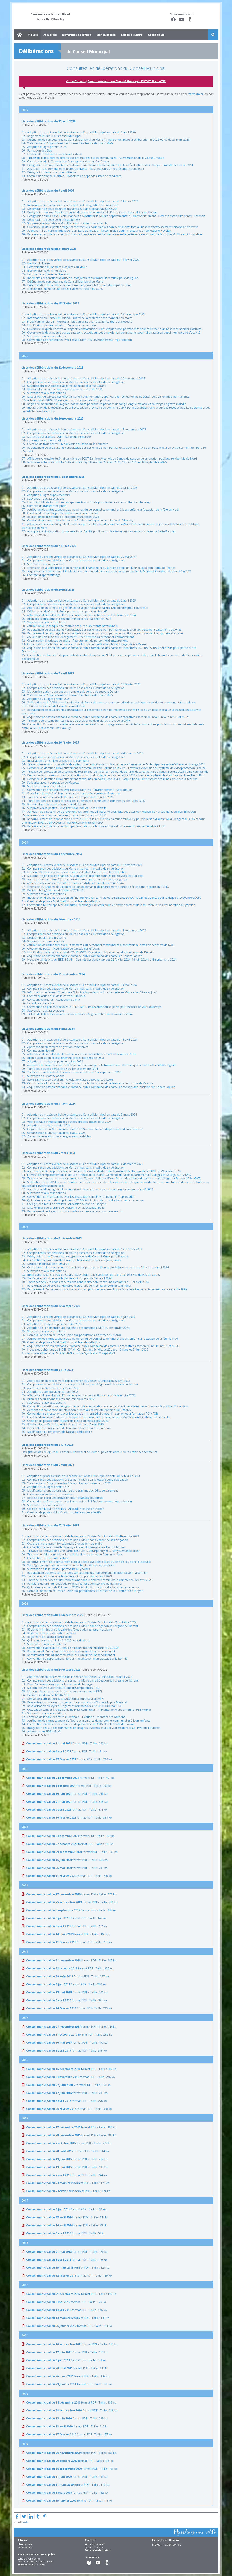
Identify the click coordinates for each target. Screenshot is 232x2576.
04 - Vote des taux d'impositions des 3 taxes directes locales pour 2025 (67, 695)
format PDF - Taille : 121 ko (67, 2268)
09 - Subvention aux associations (43, 1505)
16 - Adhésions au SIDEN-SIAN (41, 1731)
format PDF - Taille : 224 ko (68, 2191)
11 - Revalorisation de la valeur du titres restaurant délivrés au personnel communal (76, 1285)
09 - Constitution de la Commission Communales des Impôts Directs (66, 161)
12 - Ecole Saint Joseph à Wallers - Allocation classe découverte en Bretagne (71, 793)
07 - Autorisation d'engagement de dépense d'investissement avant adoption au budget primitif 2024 (87, 1189)
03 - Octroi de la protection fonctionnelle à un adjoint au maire (62, 1543)
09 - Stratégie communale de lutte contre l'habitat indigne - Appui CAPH (68, 1565)
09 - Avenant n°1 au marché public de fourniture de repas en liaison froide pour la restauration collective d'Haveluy (96, 230)
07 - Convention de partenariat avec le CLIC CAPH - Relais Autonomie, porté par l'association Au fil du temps (91, 1007)
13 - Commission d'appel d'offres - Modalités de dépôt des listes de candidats (71, 176)
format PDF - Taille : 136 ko (69, 2461)
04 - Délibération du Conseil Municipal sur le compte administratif (64, 611)
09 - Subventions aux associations (44, 894)
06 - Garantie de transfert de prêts (44, 506)
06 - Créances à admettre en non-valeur (47, 1494)
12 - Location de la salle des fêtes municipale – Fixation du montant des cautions (73, 1717)
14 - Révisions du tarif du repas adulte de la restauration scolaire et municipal (72, 1583)
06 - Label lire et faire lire (38, 1003)
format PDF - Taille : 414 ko (67, 1860)
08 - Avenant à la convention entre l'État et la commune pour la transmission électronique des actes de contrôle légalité (99, 1065)
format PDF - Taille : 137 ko (67, 2376)
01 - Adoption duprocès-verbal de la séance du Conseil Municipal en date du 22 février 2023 (81, 1476)
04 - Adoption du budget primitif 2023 (46, 1487)
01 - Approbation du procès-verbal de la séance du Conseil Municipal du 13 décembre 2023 (80, 1536)
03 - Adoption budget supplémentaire (46, 495)
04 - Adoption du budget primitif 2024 (46, 1125)
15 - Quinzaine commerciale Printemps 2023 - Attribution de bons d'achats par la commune (81, 1587)
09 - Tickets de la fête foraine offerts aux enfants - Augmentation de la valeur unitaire (77, 1014)
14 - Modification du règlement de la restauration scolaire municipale (66, 1428)
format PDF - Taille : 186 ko (71, 2135)
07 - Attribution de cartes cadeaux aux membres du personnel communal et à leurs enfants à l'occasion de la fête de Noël (100, 509)
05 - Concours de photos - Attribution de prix (51, 999)
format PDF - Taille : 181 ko (66, 1751)
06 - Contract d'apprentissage (41, 575)
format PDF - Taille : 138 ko (69, 2384)
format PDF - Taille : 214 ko (69, 1759)
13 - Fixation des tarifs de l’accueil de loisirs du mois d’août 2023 (63, 1424)
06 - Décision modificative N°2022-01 (45, 1695)
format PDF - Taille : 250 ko (66, 1984)
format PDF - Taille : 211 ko (72, 2344)
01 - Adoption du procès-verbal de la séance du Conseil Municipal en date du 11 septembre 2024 (84, 930)
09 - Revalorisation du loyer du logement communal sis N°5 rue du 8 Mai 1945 (72, 1706)
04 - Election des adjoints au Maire (44, 271)
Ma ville (33, 34)
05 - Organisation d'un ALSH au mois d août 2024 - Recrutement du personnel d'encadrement (82, 1129)
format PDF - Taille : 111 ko (69, 2500)
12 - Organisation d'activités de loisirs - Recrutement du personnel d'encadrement (75, 640)
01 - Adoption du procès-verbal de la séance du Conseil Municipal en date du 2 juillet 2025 (79, 488)
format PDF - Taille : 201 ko (67, 1868)
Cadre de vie (156, 34)
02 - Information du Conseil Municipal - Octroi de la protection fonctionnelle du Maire (77, 318)
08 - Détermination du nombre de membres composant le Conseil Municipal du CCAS (76, 285)
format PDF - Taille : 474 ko (66, 1810)
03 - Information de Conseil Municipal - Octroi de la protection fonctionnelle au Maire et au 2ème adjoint (89, 992)
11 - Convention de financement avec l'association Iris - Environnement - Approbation (77, 790)
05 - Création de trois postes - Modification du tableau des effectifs (65, 444)
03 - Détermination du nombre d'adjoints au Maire (54, 267)
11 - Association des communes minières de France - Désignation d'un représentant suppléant (83, 169)
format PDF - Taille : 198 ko (68, 2085)
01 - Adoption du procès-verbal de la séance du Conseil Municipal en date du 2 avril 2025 (79, 600)
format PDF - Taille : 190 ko (67, 2043)
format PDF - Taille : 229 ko (68, 2143)
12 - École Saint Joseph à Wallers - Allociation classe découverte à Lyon (67, 1080)
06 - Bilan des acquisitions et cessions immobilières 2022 (58, 1399)
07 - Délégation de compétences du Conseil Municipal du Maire (62, 281)
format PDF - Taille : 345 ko (66, 1918)
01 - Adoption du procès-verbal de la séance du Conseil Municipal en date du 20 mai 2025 (79, 557)
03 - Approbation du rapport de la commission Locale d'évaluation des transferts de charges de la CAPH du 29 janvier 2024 (101, 1171)
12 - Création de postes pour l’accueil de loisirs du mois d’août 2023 (65, 1421)
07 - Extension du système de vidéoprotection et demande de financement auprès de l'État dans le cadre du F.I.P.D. (95, 887)
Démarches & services (76, 34)
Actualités (50, 34)
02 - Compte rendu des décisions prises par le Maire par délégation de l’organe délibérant (80, 1384)
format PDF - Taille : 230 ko (69, 1876)
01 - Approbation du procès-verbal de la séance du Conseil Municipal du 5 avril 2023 (76, 1381)
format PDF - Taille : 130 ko (67, 2318)
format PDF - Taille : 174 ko (66, 2360)
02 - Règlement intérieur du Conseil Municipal (51, 136)
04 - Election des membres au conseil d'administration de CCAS (62, 389)
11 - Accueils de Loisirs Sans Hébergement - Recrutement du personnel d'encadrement (78, 637)
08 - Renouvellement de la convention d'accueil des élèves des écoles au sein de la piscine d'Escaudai (86, 1562)
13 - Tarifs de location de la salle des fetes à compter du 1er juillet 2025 (67, 797)
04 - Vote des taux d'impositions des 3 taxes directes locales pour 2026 (67, 143)
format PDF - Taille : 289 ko (71, 2069)
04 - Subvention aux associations (43, 498)
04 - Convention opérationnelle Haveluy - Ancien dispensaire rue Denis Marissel (73, 1547)
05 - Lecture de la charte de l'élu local (45, 274)
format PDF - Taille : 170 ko (67, 2183)
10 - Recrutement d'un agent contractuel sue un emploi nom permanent (68, 1655)
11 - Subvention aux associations (43, 1076)
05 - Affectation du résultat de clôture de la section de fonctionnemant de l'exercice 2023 (79, 1054)
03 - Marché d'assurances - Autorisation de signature (56, 437)
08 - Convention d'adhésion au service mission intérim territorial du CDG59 (70, 1648)
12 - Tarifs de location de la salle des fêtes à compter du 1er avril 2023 (67, 1576)
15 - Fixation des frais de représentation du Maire (54, 804)
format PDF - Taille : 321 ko (66, 2000)
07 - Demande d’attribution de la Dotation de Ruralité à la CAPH (63, 1699)
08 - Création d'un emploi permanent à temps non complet (60, 513)
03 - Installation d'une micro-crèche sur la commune (55, 761)
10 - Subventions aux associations (44, 786)
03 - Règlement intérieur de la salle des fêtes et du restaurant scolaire (67, 1629)
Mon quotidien (106, 34)
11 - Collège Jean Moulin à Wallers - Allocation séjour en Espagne (64, 1204)
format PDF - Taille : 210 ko (72, 1902)
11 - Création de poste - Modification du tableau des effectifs (61, 901)
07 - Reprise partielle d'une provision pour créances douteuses (62, 1498)
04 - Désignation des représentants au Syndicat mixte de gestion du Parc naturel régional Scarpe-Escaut (89, 212)
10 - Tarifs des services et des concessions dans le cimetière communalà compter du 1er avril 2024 (85, 1282)
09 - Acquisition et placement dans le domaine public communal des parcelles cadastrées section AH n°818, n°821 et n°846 (100, 1346)
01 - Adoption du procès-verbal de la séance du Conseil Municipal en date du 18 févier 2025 (80, 260)
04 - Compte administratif (38, 1050)
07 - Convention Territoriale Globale (45, 1558)
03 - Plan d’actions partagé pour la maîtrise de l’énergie (57, 1684)
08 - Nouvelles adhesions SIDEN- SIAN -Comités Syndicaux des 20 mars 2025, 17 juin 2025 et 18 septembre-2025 (94, 462)
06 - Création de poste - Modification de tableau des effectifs (61, 948)
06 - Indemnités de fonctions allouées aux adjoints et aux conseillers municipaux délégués (80, 278)
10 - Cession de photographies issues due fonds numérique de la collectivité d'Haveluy (77, 520)
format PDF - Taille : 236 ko (69, 1968)
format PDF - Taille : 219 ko (72, 2410)
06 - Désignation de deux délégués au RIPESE (51, 220)
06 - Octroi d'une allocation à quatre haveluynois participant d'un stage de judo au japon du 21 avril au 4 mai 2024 (95, 1267)
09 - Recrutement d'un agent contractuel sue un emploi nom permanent (68, 1651)
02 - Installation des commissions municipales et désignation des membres (70, 205)
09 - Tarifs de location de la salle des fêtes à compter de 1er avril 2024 (67, 1278)
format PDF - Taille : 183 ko (71, 1960)
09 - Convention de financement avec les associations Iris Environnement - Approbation (78, 1197)
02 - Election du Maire (36, 263)
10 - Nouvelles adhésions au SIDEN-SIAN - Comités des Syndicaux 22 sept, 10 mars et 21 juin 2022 (85, 1349)
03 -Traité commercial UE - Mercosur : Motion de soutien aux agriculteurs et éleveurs (77, 321)
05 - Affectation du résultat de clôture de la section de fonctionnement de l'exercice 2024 (79, 615)
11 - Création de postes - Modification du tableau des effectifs (61, 1512)
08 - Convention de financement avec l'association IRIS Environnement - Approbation (77, 340)
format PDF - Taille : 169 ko (67, 1934)
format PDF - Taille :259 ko (69, 2035)
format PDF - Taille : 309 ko (70, 1836)
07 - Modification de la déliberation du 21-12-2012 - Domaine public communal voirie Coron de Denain (87, 952)
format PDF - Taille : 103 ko (71, 2402)
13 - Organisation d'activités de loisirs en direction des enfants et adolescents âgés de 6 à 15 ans (84, 644)
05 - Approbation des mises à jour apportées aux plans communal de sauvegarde (74, 879)
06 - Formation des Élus (37, 150)
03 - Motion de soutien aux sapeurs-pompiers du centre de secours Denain (70, 691)
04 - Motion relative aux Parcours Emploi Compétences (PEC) (61, 1688)
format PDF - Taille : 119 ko (67, 2485)
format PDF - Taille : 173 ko (67, 2352)
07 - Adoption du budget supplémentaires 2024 (52, 1061)
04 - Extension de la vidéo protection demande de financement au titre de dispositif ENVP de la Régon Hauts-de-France (98, 568)
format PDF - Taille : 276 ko (66, 2101)
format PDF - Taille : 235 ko (67, 2225)
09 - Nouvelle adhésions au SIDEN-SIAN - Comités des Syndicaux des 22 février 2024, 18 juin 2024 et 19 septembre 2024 (99, 959)
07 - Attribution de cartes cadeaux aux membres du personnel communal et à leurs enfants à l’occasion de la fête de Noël (100, 1339)
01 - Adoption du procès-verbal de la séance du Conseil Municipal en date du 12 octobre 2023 (82, 1249)
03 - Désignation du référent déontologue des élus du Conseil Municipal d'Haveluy (75, 1256)
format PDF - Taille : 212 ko (67, 2159)
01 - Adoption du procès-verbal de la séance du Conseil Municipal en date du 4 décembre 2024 (82, 753)
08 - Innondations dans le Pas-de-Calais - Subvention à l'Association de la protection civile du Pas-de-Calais (91, 1275)
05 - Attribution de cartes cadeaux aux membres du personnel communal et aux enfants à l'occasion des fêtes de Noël (98, 945)
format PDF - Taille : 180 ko (71, 2127)
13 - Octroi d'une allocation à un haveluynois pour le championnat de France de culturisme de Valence (87, 1083)
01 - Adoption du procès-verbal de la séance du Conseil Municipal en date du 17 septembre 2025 (84, 429)
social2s (25, 2522)
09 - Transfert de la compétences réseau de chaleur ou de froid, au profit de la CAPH (76, 721)
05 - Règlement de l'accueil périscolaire (47, 1637)
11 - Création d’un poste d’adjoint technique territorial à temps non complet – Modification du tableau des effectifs (96, 1417)
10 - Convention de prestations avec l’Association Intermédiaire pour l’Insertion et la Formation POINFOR (90, 1413)
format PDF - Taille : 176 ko (67, 2252)
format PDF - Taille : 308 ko (69, 2109)
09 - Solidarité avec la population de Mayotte (50, 782)
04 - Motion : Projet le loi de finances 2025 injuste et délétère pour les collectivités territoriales (82, 876)
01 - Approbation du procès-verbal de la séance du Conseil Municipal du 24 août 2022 (77, 1677)
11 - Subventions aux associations (44, 1713)
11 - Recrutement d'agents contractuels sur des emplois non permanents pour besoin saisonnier (85, 1573)
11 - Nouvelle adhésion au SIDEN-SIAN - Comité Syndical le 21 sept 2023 (68, 1353)
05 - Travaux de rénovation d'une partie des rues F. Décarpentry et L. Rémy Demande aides (80, 1551)
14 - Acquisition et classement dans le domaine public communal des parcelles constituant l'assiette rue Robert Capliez (98, 1087)
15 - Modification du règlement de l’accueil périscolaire (57, 1432)
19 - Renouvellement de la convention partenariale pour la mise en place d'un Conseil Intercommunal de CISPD (93, 826)
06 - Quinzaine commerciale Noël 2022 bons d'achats (56, 1640)
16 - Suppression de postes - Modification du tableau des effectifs (64, 808)
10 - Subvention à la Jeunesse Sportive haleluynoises (56, 1569)
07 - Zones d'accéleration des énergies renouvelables (56, 1136)
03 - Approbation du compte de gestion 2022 (51, 1388)
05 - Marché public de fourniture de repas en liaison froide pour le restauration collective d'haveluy (86, 502)
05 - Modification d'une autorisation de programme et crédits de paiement (70, 1490)
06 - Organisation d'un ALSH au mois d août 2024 (53, 1133)
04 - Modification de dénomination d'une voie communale (59, 325)
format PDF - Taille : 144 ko (67, 2217)
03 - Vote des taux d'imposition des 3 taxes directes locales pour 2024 (66, 1122)
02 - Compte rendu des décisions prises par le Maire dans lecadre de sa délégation (75, 1479)
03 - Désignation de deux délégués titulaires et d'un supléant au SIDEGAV (69, 209)
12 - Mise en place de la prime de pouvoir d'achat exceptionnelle (63, 1207)
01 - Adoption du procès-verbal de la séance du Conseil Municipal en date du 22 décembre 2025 (83, 314)
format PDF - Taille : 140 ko (66, 2260)
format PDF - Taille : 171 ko (71, 1894)
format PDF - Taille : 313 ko (67, 1802)
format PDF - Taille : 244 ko (66, 2175)
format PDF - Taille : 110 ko (67, 2426)
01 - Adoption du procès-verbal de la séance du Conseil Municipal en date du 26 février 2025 (81, 684)
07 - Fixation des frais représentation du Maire (52, 154)
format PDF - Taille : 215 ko (69, 2008)
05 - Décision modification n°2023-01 (45, 1264)
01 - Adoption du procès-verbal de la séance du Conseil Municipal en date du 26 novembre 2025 (83, 378)
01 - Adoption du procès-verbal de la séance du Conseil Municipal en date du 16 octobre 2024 (82, 865)
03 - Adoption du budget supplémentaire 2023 (51, 1324)
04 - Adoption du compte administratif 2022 (50, 1392)
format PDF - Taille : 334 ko (69, 1817)
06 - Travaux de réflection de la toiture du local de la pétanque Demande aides (72, 1554)
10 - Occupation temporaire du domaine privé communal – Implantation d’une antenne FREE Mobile (86, 1709)
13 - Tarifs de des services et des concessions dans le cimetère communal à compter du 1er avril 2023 (87, 1580)
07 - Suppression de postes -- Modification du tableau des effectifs (65, 223)
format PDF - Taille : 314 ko (67, 2151)
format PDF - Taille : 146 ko (66, 2310)
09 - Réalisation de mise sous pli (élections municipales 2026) (61, 517)
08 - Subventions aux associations (44, 1193)
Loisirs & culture (132, 34)
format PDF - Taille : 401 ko (70, 1778)
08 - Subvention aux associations (43, 1010)
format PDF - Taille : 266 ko (67, 1794)
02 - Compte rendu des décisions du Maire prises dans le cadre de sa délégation (73, 382)
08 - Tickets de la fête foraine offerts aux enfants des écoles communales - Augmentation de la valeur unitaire (93, 158)
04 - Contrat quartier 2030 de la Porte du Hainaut (53, 996)
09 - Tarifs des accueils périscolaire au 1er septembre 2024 (60, 1069)
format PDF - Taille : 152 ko (67, 2493)
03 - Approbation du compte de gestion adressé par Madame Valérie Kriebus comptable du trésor (85, 608)
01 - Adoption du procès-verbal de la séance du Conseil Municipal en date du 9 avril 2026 (79, 132)
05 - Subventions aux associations (44, 393)
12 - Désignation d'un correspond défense (49, 172)
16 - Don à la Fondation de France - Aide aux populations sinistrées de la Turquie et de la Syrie (82, 1591)
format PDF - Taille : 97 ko (65, 2233)
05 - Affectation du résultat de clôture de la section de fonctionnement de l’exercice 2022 (78, 1395)
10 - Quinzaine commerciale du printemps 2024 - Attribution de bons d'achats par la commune (83, 1200)
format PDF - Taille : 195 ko (67, 2167)
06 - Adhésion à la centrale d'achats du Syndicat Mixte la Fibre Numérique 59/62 (73, 883)
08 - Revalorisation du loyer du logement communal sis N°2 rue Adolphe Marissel (74, 1702)
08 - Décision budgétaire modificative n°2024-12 (53, 890)
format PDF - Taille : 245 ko (71, 2027)
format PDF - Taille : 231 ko (67, 2093)
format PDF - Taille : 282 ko (69, 1844)
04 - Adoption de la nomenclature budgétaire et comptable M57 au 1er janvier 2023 (76, 1328)
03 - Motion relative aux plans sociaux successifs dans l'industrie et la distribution (74, 872)
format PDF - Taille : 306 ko (67, 1992)
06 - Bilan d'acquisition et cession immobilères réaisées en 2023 (63, 1058)
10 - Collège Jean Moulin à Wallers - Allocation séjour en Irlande (63, 1509)
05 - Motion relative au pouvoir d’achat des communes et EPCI (62, 1691)
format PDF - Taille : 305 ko (68, 1786)
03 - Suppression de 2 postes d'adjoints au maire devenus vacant (64, 386)
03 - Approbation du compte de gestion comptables (55, 1047)
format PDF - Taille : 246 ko (67, 1743)
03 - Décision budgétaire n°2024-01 (44, 938)
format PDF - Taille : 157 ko (69, 2434)
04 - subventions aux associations (44, 440)
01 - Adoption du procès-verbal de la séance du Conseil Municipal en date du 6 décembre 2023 (82, 1164)
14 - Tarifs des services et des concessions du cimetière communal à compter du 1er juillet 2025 (83, 801)
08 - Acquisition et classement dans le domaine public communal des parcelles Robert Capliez (82, 956)
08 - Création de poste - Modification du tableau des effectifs (61, 1342)
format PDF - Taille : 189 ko (69, 2275)
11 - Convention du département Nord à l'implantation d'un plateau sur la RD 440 (74, 1659)
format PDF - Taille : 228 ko (67, 2418)
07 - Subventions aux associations (44, 336)
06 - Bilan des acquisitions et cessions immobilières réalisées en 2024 (66, 619)
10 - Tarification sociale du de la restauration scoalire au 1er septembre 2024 (71, 1072)
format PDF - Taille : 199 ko (71, 2294)
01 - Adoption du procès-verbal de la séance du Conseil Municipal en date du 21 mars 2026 (80, 201)
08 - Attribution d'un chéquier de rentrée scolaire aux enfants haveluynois (70, 626)
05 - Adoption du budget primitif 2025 (46, 699)
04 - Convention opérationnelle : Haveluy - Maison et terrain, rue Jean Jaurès (71, 1260)
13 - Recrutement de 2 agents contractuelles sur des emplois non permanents (72, 1211)
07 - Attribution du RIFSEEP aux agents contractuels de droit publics (65, 400)
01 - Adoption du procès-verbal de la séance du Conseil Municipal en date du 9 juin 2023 (78, 1317)
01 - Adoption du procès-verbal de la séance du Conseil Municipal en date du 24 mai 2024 (79, 985)
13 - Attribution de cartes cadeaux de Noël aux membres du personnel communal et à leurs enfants (86, 1720)
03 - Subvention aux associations (43, 564)
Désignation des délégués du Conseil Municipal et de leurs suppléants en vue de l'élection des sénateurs (89, 1452)
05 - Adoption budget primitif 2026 (44, 147)
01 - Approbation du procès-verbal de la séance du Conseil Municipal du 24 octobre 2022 (79, 1622)
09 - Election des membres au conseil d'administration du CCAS (62, 289)
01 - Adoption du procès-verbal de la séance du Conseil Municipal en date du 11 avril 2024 (79, 1039)
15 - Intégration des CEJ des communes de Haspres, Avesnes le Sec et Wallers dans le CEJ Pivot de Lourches (91, 1728)
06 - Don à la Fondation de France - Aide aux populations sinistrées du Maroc (71, 1335)
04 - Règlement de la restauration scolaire (49, 1633)
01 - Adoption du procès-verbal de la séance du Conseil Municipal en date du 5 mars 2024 (79, 1114)
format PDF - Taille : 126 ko (66, 2302)
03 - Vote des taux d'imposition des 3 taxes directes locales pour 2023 (66, 1483)
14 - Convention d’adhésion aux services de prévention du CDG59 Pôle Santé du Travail (78, 1724)
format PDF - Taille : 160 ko (66, 2209)
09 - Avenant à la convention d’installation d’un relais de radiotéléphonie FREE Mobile (77, 1410)
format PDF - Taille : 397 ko (67, 1976)
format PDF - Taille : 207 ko (69, 1942)
